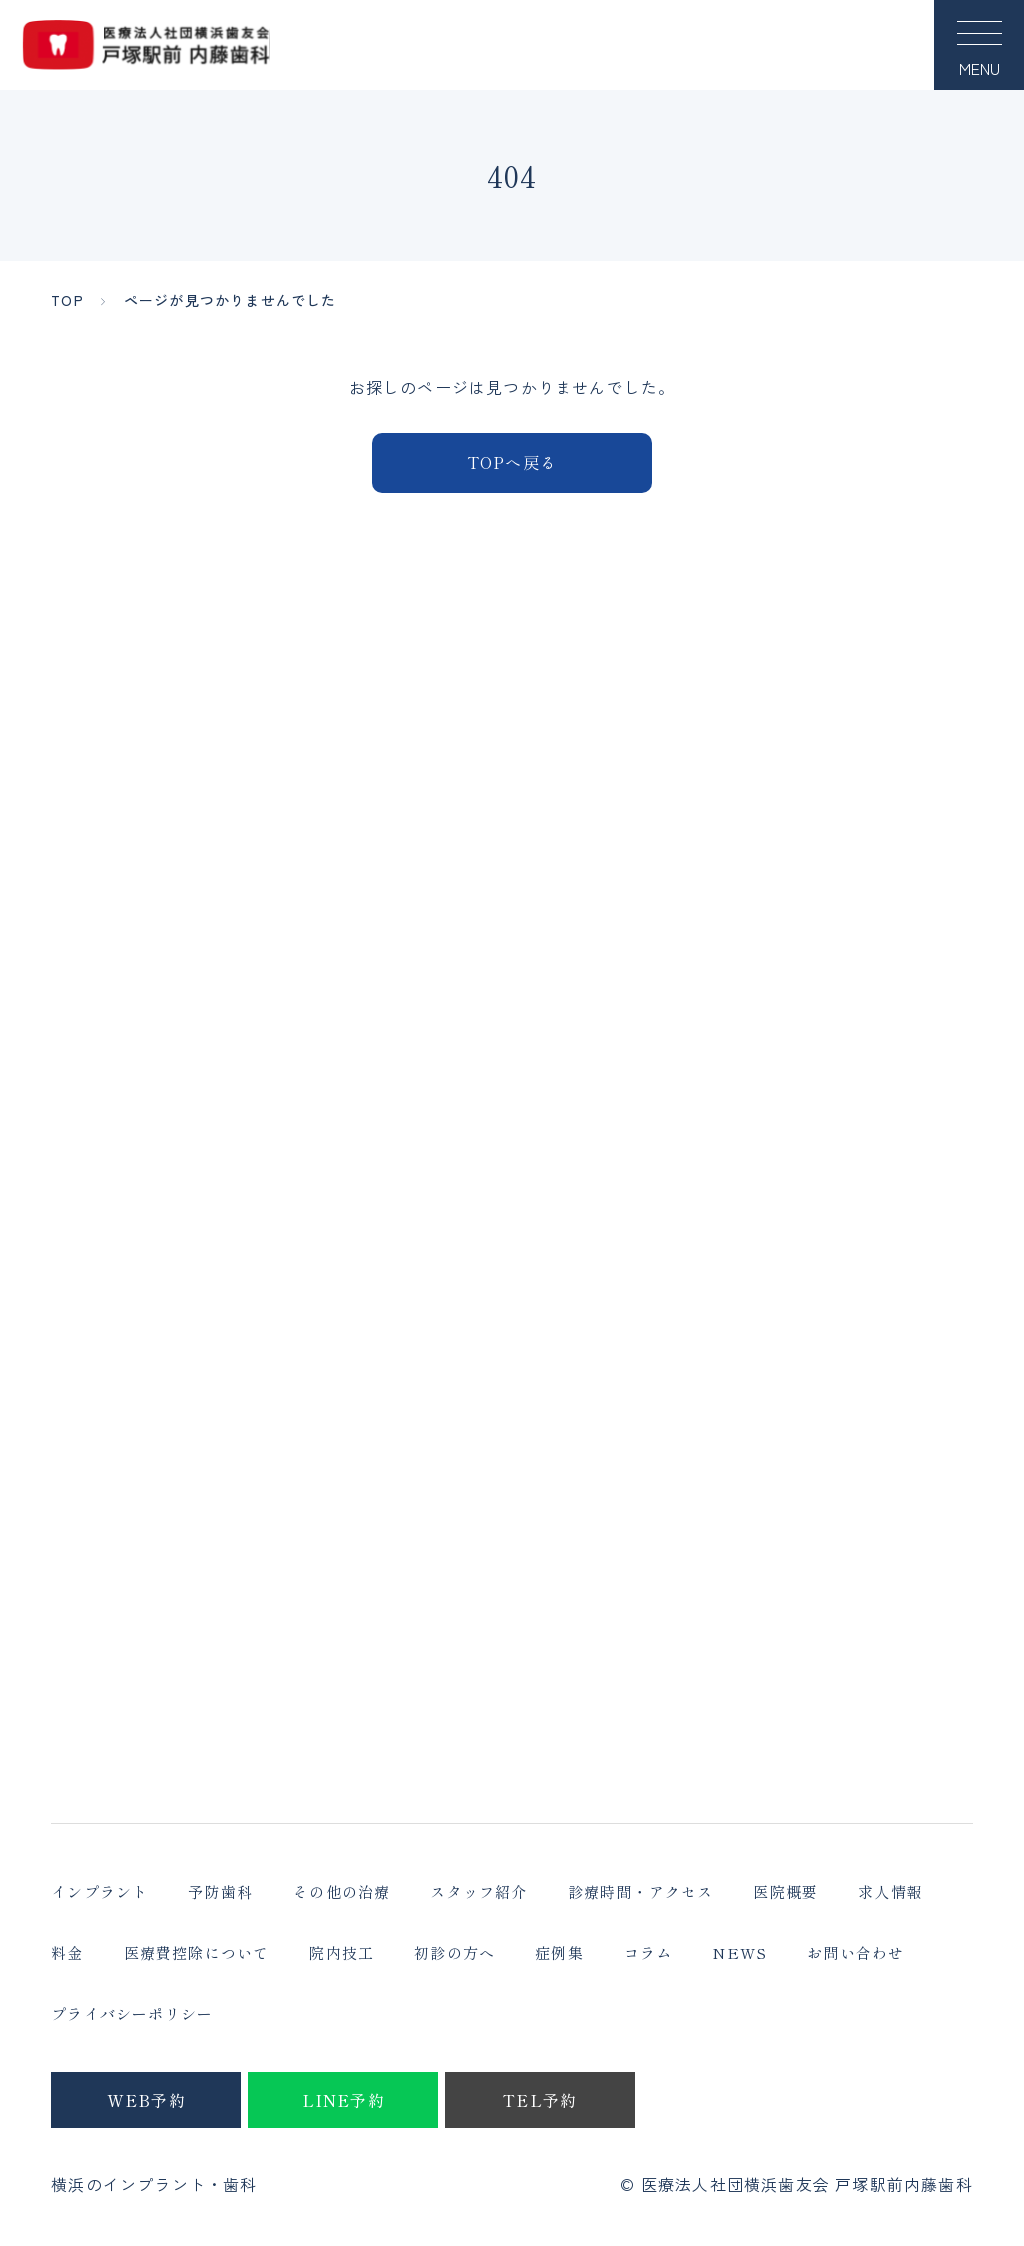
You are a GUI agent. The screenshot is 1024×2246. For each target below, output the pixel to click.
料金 (67, 1952)
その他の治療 (341, 1891)
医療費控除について (197, 1952)
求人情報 (890, 1891)
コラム (648, 1952)
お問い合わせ (855, 1952)
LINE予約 (343, 2100)
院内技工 (341, 1952)
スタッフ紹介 (478, 1891)
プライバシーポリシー (132, 2013)
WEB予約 (146, 2100)
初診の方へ (454, 1952)
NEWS (739, 1952)
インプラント (99, 1891)
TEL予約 (540, 2100)
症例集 (559, 1952)
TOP (67, 300)
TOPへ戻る (512, 462)
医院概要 (785, 1891)
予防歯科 (220, 1891)
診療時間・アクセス (641, 1891)
